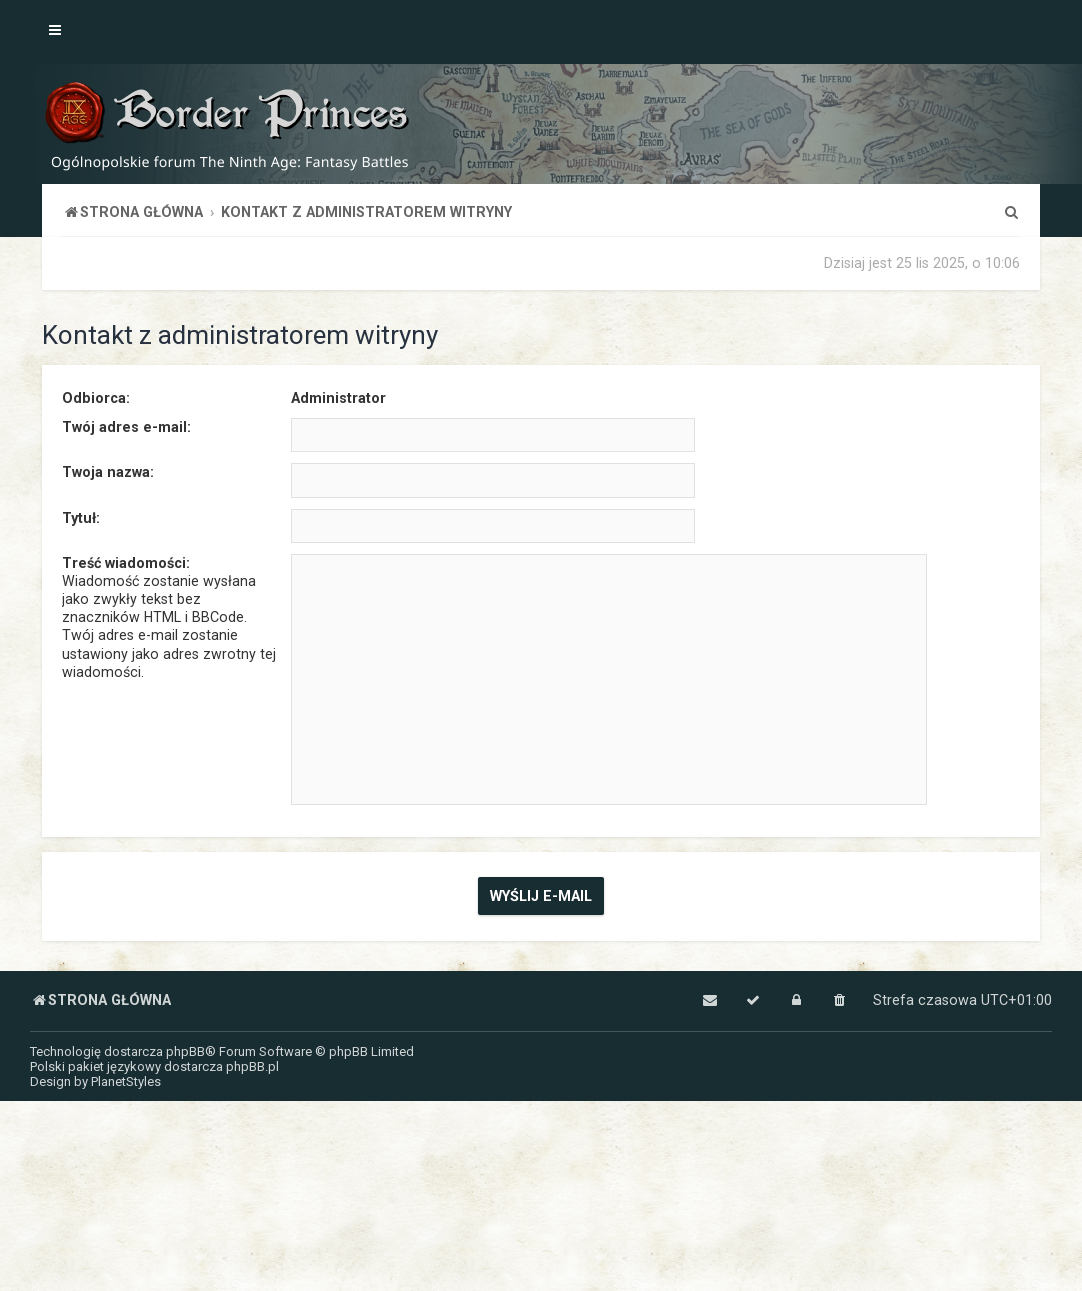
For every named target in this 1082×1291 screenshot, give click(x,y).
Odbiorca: (96, 398)
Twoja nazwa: (108, 472)
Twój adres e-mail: (126, 427)
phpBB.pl (252, 1066)
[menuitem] (1011, 212)
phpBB (185, 1051)
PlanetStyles (126, 1081)
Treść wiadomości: (126, 563)
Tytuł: (81, 518)
